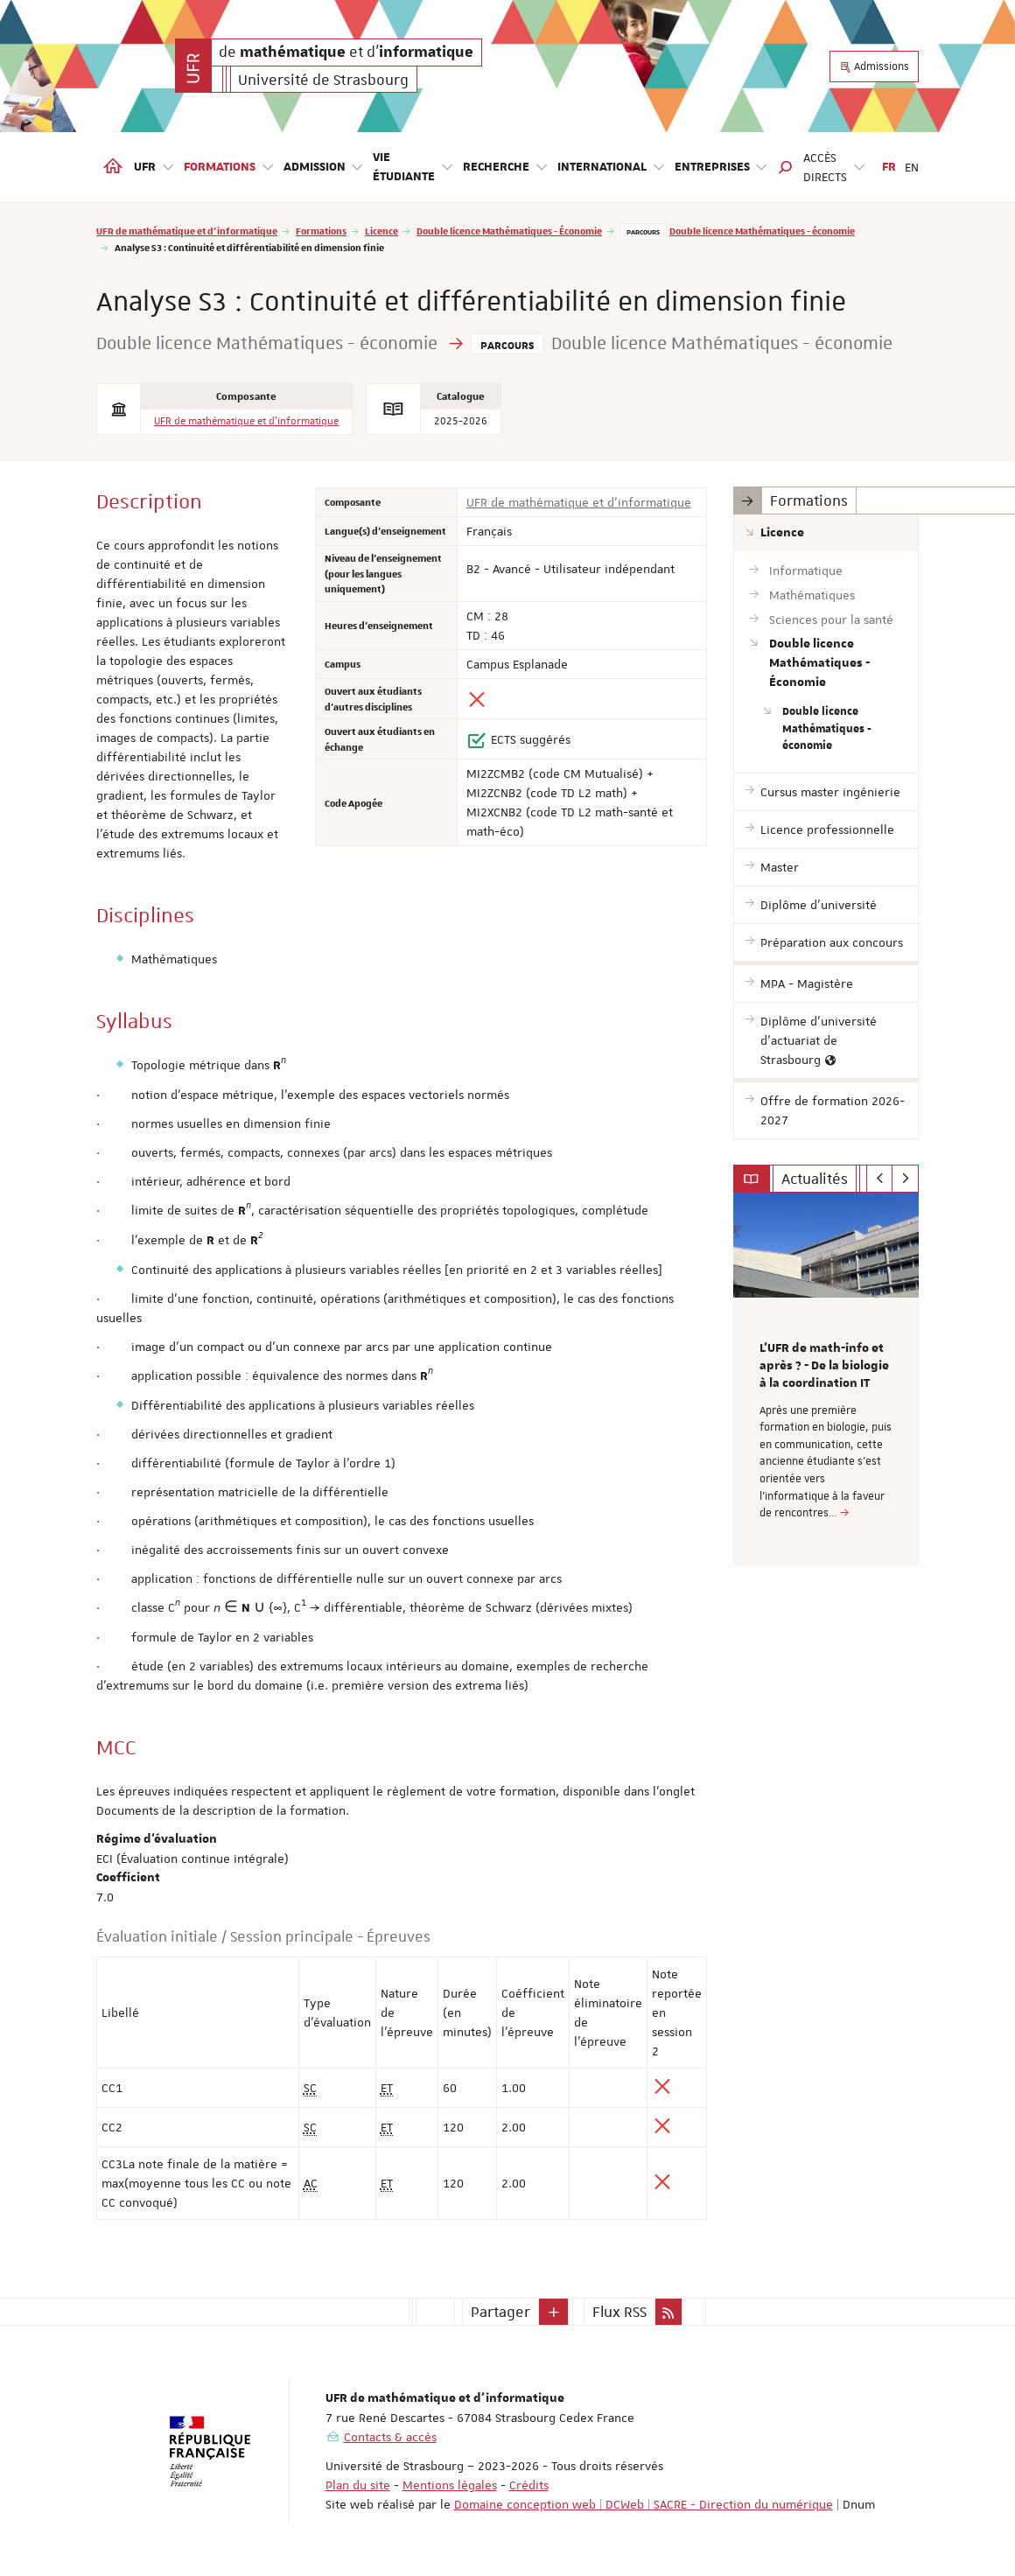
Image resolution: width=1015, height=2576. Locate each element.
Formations (321, 230)
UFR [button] (154, 168)
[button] (786, 167)
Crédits (529, 2485)
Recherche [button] (506, 168)
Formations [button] (229, 168)
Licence (381, 230)
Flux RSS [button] (619, 2311)
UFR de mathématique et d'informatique (186, 230)
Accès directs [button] (834, 167)
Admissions (874, 67)
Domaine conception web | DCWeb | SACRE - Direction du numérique (643, 2504)
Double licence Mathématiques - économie (762, 230)
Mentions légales (449, 2485)
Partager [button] (500, 2311)
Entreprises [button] (722, 168)
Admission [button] (324, 168)
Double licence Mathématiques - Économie (509, 230)
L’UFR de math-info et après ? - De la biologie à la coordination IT (824, 1365)
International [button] (611, 168)
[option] (826, 1379)
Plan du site (358, 2485)
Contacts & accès (390, 2437)
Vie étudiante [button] (413, 167)
